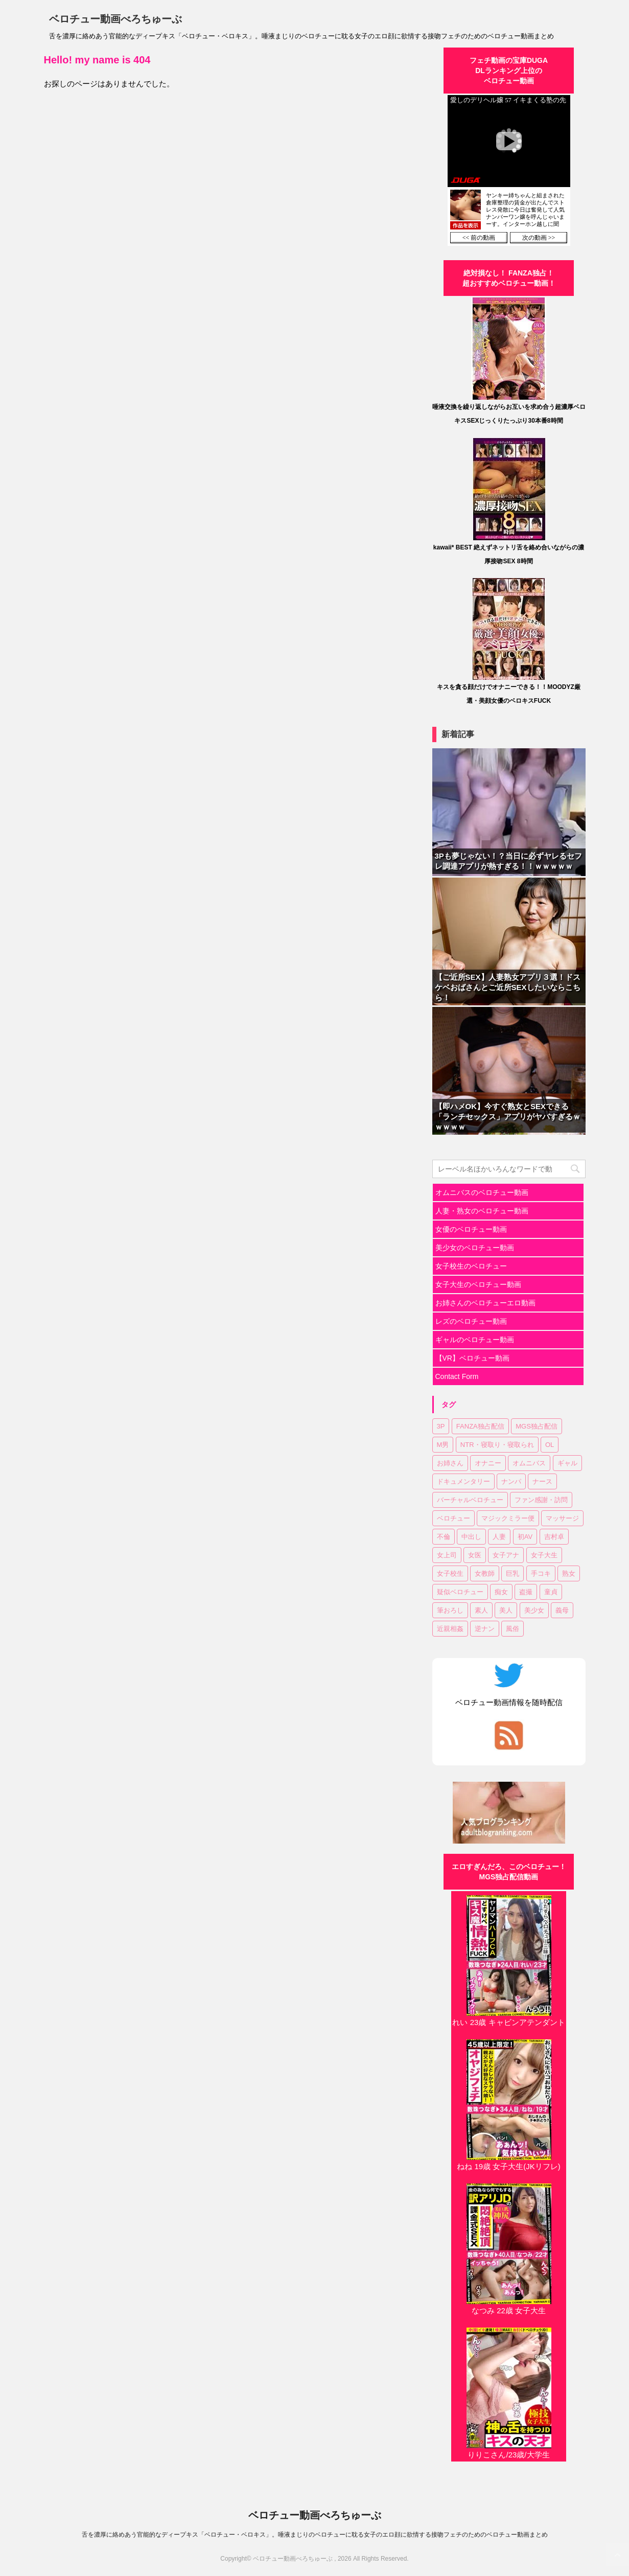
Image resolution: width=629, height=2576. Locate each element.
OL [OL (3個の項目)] (549, 1444)
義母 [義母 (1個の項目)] (562, 1610)
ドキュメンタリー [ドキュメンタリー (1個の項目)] (463, 1481)
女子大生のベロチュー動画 (478, 1284)
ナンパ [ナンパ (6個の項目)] (511, 1481)
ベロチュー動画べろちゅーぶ (115, 19)
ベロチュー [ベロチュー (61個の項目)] (453, 1518)
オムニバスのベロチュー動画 (481, 1192)
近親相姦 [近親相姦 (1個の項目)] (450, 1628)
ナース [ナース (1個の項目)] (542, 1481)
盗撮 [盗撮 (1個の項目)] (525, 1592)
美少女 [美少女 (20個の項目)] (534, 1610)
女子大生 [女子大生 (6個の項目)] (544, 1555)
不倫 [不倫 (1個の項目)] (443, 1536)
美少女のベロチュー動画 (474, 1248)
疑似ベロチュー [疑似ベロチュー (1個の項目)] (460, 1592)
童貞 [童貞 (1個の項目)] (550, 1592)
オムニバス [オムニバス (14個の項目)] (529, 1463)
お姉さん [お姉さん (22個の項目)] (450, 1463)
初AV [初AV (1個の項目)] (525, 1536)
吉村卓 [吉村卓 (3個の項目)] (554, 1536)
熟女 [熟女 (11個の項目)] (568, 1573)
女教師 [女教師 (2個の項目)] (485, 1573)
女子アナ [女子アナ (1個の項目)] (506, 1555)
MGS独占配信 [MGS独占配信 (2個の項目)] (536, 1426)
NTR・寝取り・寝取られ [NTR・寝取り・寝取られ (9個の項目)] (497, 1444)
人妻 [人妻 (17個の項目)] (499, 1536)
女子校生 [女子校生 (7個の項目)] (450, 1573)
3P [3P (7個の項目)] (441, 1426)
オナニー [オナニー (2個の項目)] (488, 1463)
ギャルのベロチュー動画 (474, 1340)
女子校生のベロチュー (471, 1266)
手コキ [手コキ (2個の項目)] (541, 1573)
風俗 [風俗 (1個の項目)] (512, 1628)
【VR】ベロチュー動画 (472, 1358)
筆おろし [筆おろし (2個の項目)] (450, 1610)
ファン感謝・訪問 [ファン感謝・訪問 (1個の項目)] (541, 1500)
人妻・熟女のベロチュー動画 (481, 1211)
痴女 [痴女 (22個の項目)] (501, 1592)
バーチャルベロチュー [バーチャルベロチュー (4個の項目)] (470, 1500)
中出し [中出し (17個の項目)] (471, 1536)
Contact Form (457, 1376)
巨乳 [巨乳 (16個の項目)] (512, 1573)
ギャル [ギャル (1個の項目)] (567, 1463)
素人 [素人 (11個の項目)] (481, 1610)
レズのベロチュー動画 (471, 1321)
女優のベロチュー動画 (471, 1229)
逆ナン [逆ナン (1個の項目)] (485, 1628)
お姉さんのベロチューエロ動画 (485, 1303)
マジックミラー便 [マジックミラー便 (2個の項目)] (507, 1518)
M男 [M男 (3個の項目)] (443, 1444)
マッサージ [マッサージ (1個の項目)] (562, 1518)
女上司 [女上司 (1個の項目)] (447, 1555)
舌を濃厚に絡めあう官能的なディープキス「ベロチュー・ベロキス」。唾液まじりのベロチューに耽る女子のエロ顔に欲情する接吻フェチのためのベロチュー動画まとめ (315, 2534)
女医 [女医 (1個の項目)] (474, 1555)
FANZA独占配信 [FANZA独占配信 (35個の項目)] (480, 1426)
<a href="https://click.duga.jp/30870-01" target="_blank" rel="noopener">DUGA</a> (509, 170)
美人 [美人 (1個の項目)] (505, 1610)
